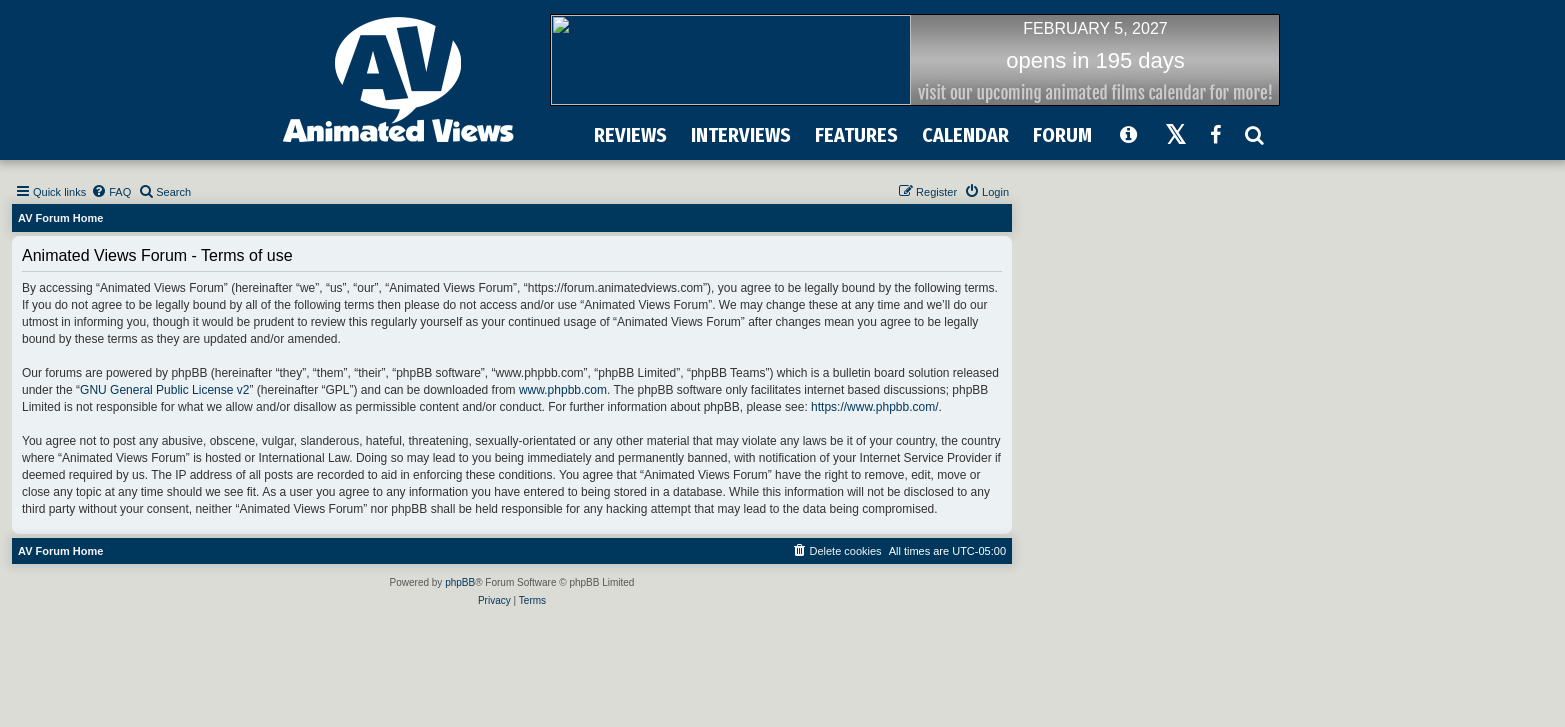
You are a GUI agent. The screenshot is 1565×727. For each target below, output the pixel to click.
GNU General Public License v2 (164, 390)
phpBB (460, 582)
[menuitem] (111, 192)
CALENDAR (965, 135)
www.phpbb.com (563, 390)
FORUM (1062, 135)
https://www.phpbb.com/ (874, 407)
